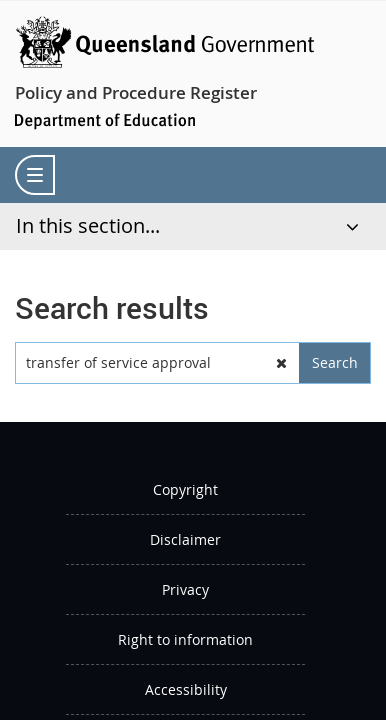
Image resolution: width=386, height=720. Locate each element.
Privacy (185, 589)
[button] (281, 363)
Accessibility (186, 689)
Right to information (185, 639)
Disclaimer (185, 539)
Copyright (185, 489)
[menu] (35, 175)
